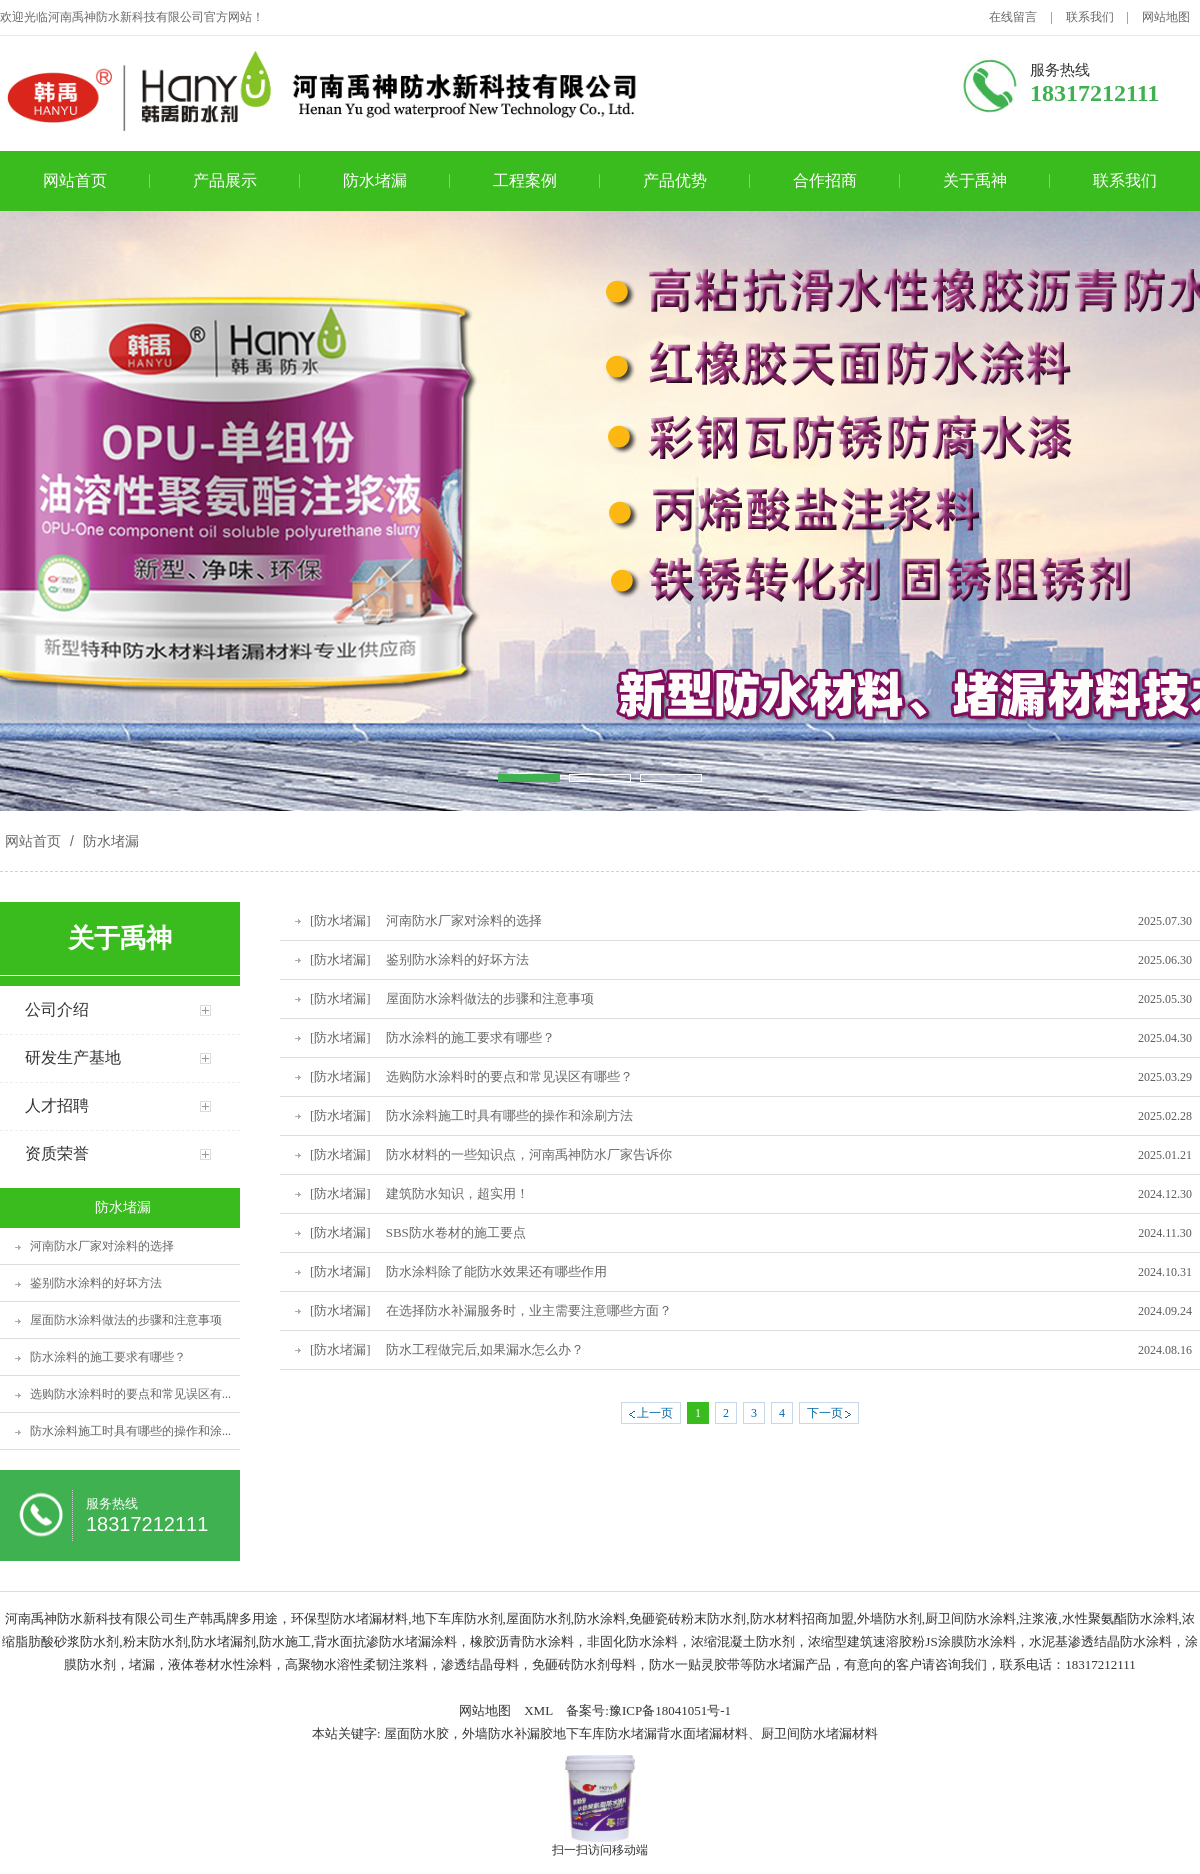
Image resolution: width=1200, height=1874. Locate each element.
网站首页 (75, 180)
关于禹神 (975, 180)
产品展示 (225, 180)
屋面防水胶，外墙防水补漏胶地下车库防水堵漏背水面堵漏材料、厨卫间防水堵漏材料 (631, 1733)
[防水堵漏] (340, 920)
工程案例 (525, 180)
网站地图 (1166, 17)
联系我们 (1090, 17)
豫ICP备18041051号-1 (670, 1710)
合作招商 (825, 180)
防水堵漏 (375, 180)
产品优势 (675, 180)
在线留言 (1013, 17)
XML (538, 1710)
